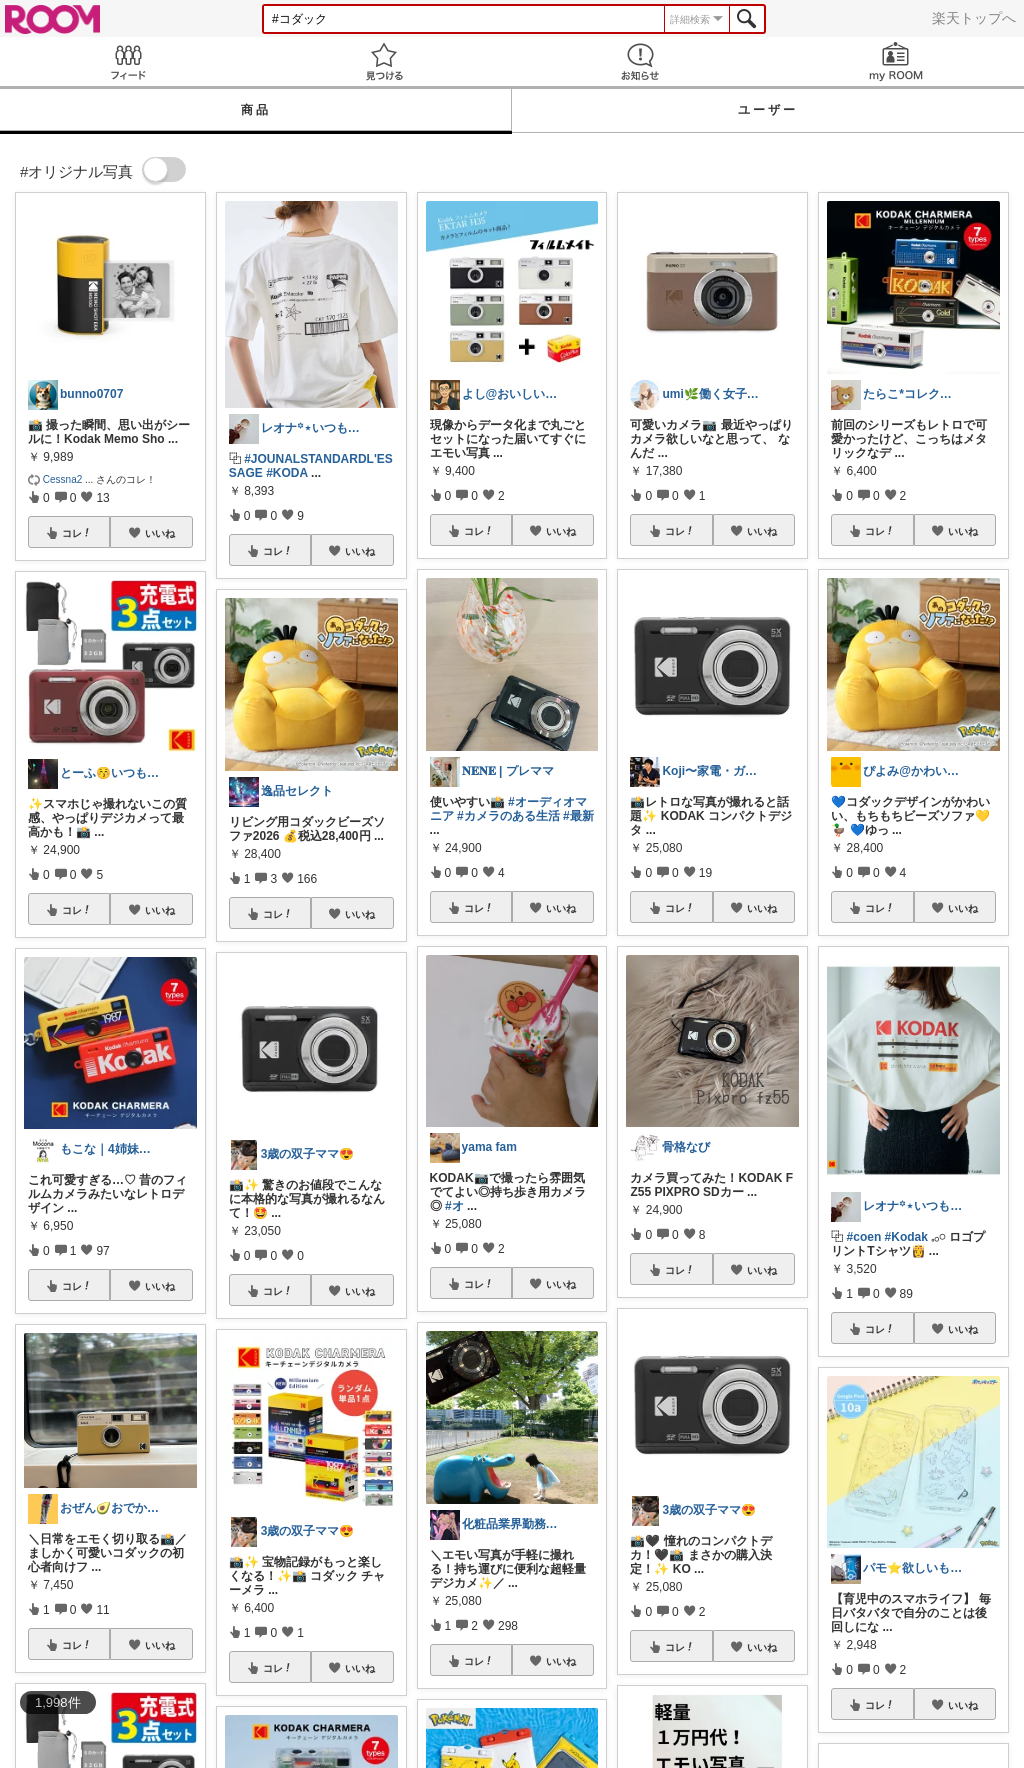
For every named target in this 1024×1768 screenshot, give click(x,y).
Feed (128, 61)
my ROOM (896, 61)
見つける (384, 61)
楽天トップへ (974, 18)
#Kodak (906, 1237)
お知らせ (640, 61)
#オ (454, 1206)
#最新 (578, 816)
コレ (77, 533)
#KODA (287, 473)
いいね (160, 533)
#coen (864, 1237)
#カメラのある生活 (508, 816)
